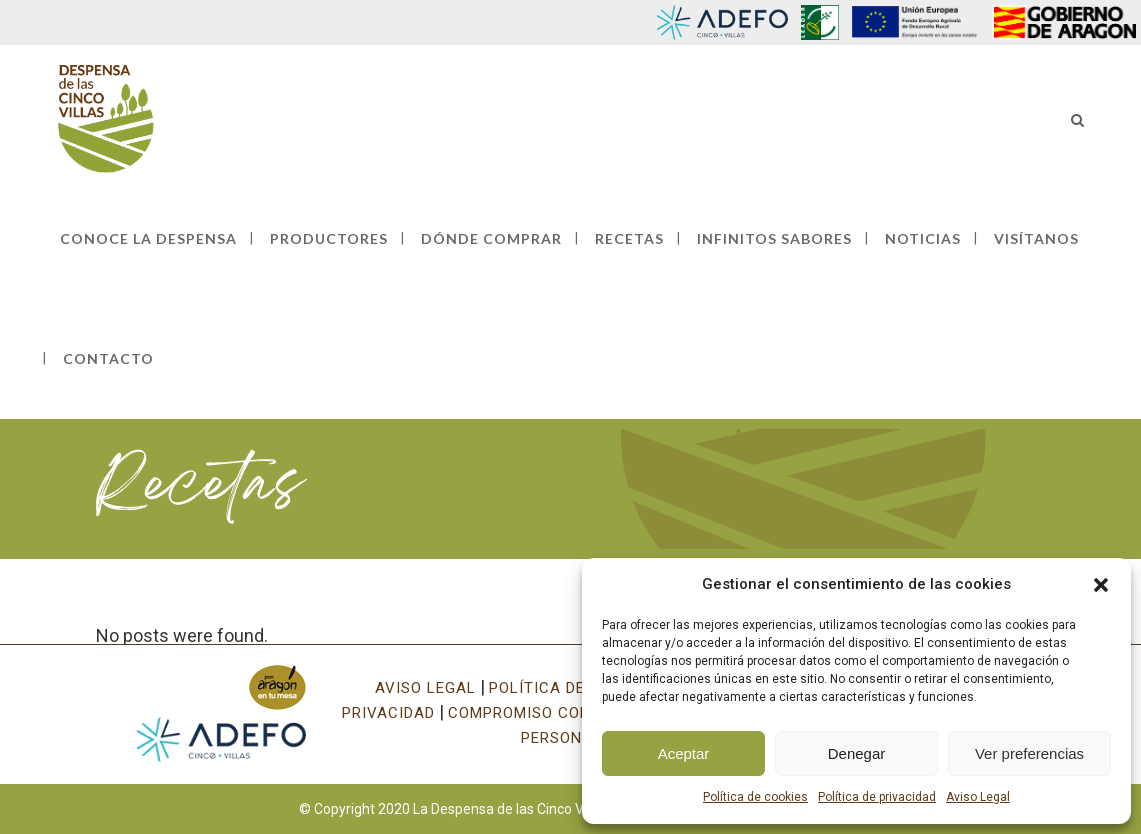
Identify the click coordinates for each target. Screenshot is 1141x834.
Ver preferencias (1029, 753)
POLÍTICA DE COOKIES (573, 688)
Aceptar (684, 753)
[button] (1101, 585)
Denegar (857, 753)
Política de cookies (755, 797)
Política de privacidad (877, 797)
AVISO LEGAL (425, 688)
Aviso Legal (978, 797)
